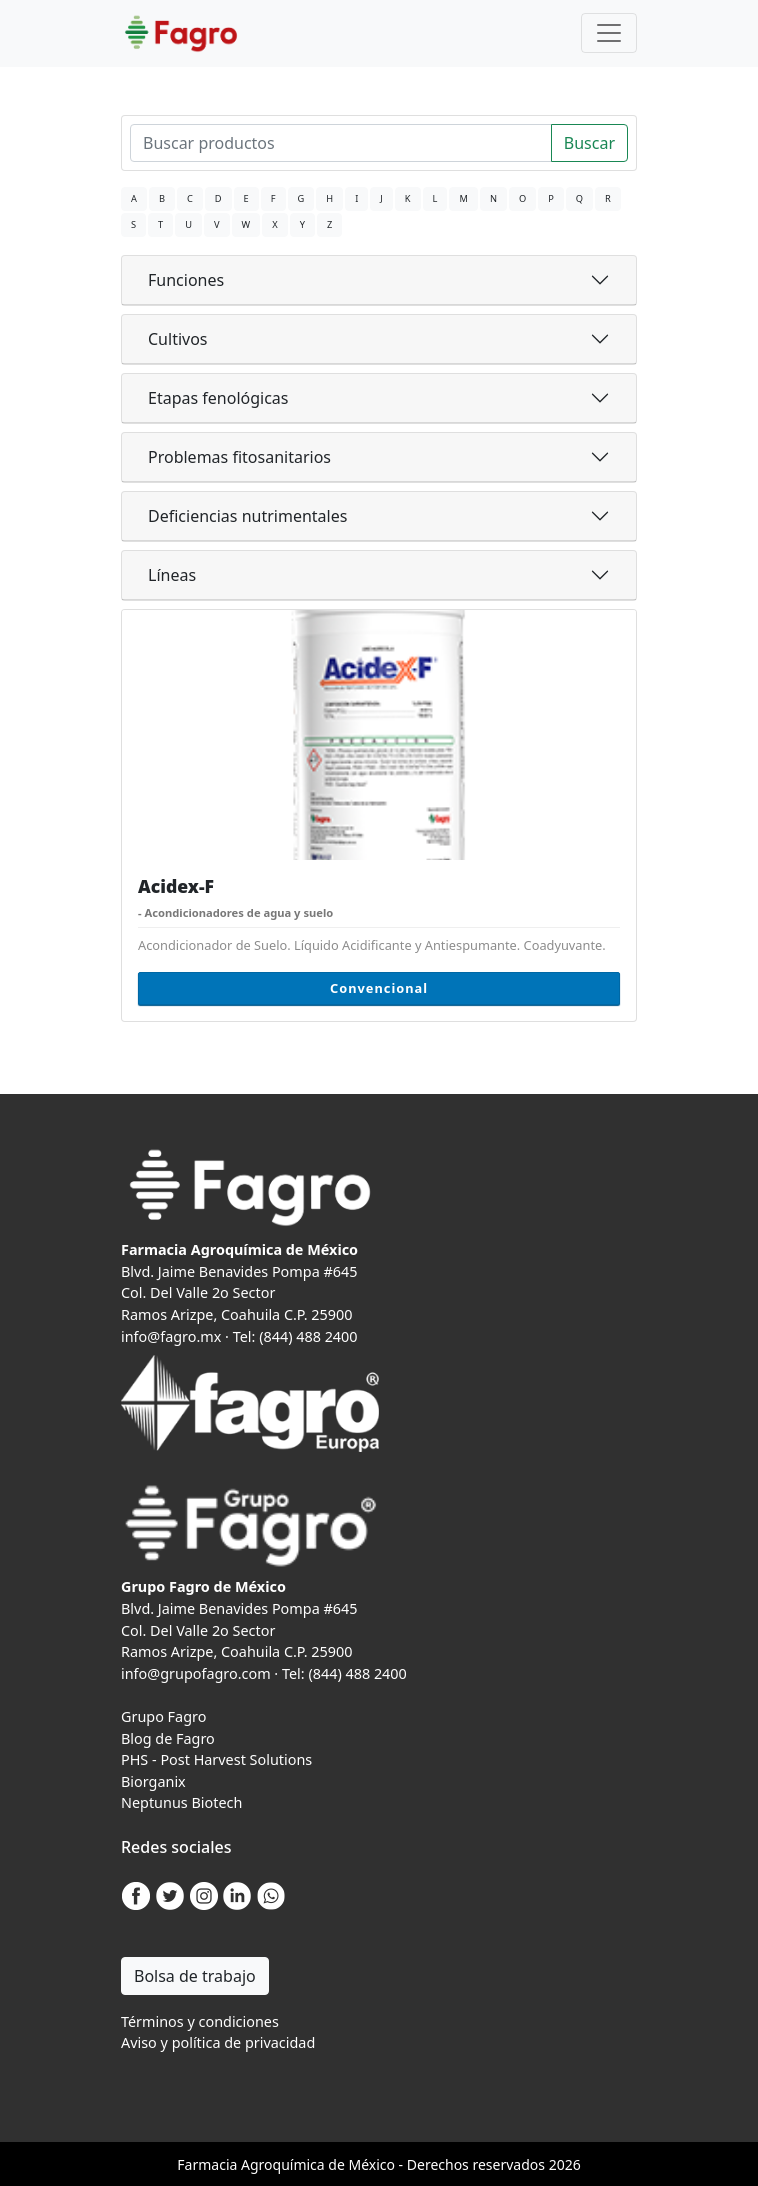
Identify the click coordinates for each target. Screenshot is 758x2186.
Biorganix (153, 1781)
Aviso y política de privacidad (218, 2042)
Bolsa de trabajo (195, 1976)
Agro (257, 2164)
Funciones (186, 280)
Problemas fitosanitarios (239, 457)
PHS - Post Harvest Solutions (216, 1759)
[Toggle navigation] (609, 33)
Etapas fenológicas (218, 398)
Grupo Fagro (163, 1716)
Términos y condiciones (200, 2021)
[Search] (341, 143)
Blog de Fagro (168, 1738)
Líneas (172, 575)
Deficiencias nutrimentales (247, 516)
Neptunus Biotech (181, 1802)
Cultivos (178, 339)
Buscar (589, 143)
